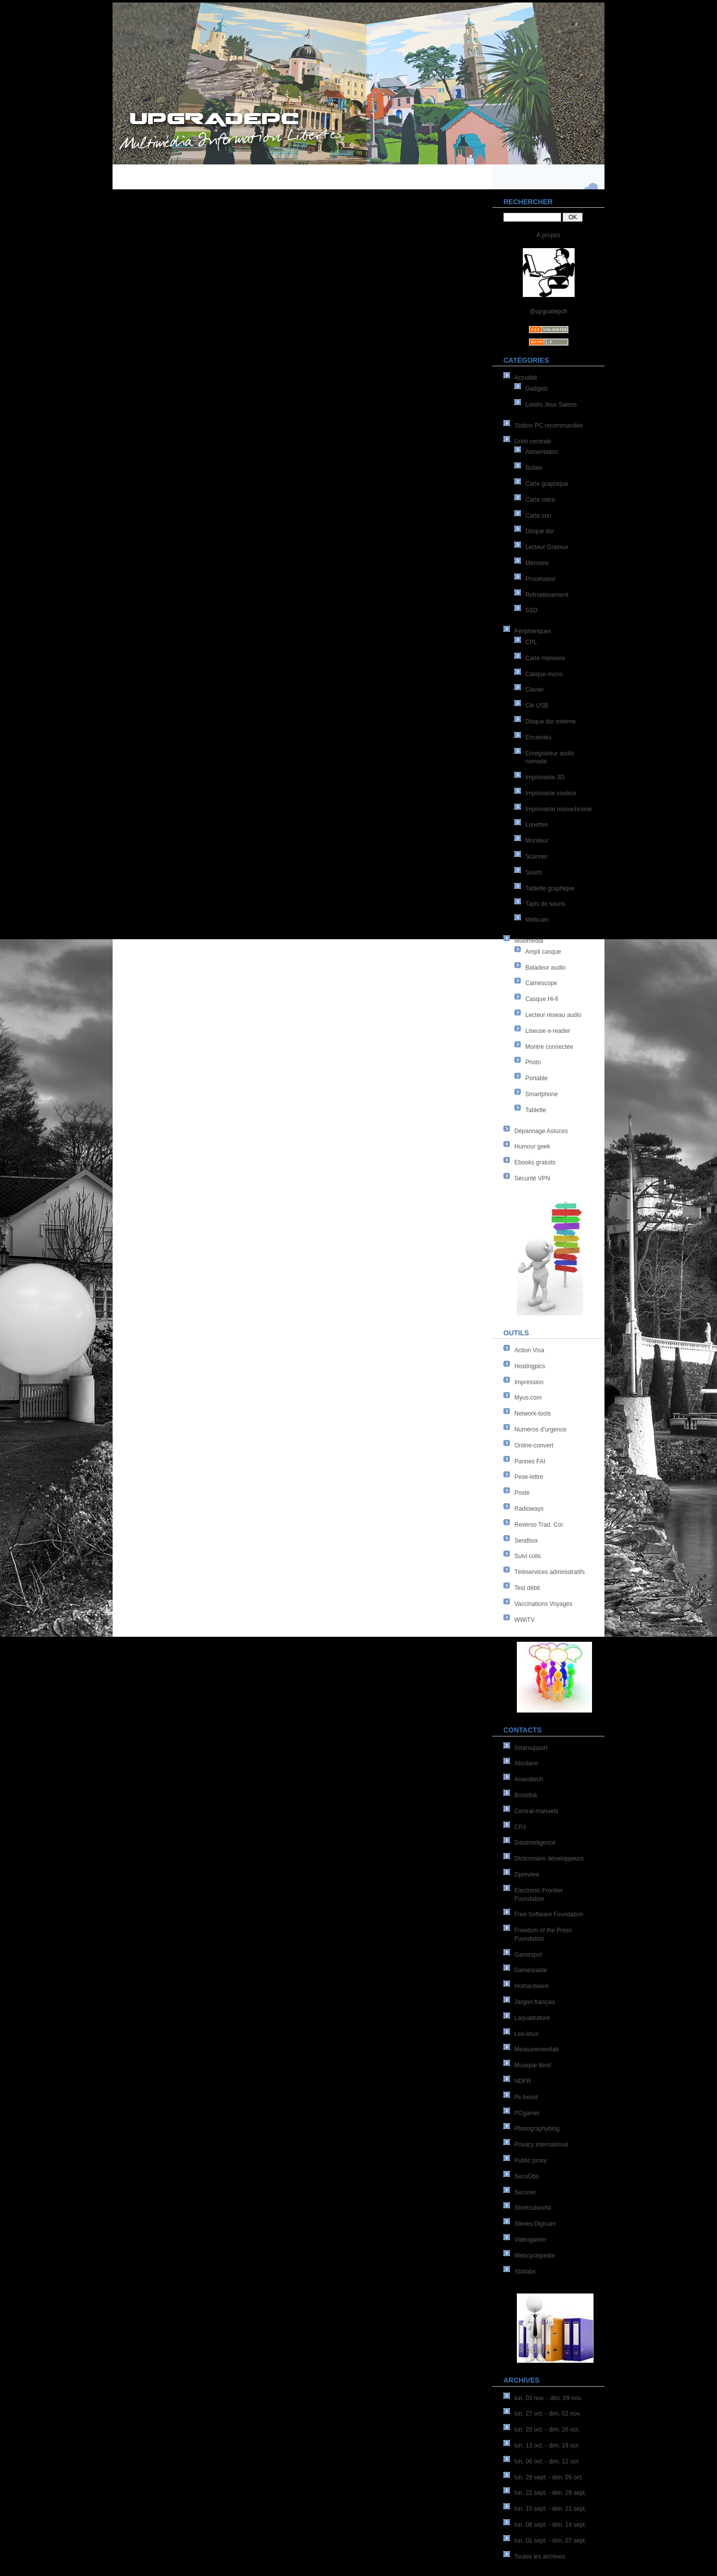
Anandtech (528, 1779)
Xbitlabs (525, 2271)
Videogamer (530, 2239)
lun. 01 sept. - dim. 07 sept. (550, 2540)
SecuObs (526, 2176)
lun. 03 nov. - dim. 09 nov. (548, 2398)
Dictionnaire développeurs (549, 1858)
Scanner (536, 856)
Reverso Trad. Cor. (539, 1524)
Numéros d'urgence (540, 1429)
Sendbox (526, 1540)
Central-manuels (536, 1811)
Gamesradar (531, 1970)
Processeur (540, 578)
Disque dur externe (550, 721)
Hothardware (531, 1986)
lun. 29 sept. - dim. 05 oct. (548, 2477)
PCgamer (527, 2113)
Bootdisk (525, 1795)
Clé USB (536, 705)
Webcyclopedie (534, 2255)
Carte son (538, 515)
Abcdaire (526, 1763)
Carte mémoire (545, 658)
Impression (529, 1382)
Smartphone (541, 1094)
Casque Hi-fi (541, 999)
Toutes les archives (539, 2556)
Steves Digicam (535, 2223)
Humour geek (532, 1146)
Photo (533, 1062)
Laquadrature (532, 2017)
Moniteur (537, 840)
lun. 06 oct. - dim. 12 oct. (547, 2461)
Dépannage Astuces (541, 1131)
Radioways (529, 1508)
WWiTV (524, 1619)
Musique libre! (533, 2065)
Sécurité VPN (532, 1178)
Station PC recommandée (548, 425)
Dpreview (526, 1874)
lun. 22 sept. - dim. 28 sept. (550, 2492)
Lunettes (536, 824)
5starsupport (531, 1747)
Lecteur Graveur (547, 547)
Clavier (534, 689)
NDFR (522, 2081)
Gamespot (528, 1954)
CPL (531, 642)
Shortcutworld (532, 2207)
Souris (533, 872)
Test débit (527, 1587)
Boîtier (534, 467)
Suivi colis (527, 1556)
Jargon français (534, 2002)
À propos (548, 235)
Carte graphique (546, 483)
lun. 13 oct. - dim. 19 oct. (547, 2445)
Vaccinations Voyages (543, 1603)
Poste (522, 1492)
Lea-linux (526, 2033)
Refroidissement (547, 594)
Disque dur (539, 531)
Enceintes (538, 737)
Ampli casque (543, 951)
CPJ (520, 1827)
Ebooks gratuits (535, 1162)
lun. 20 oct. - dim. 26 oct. (547, 2429)
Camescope (541, 983)
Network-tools (532, 1413)
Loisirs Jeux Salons (551, 404)
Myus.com (528, 1397)
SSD (531, 610)
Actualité (525, 377)
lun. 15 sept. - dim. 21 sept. (550, 2508)
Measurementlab (536, 2049)
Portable (536, 1078)
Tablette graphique (550, 888)
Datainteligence (535, 1842)
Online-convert (533, 1445)
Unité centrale (532, 441)
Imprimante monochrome (558, 809)
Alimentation (541, 451)
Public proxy (530, 2160)
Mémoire (537, 563)
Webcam (537, 919)
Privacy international (541, 2144)
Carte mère (540, 499)
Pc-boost (526, 2097)
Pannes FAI (529, 1461)
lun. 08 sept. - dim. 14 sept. (550, 2524)
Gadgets (536, 388)
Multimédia (528, 940)
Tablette (535, 1110)
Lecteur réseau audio (553, 1014)
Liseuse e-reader (547, 1030)
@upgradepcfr (548, 311)
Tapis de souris (545, 903)
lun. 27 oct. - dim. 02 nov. (547, 2413)
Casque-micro (544, 674)
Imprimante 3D (545, 777)
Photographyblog (537, 2128)
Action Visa (529, 1350)
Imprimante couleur (551, 793)
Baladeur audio (545, 967)
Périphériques (532, 631)
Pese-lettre (528, 1476)
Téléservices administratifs (549, 1572)
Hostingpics (529, 1366)
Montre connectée (549, 1046)
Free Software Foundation (549, 1914)
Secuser (525, 2192)
